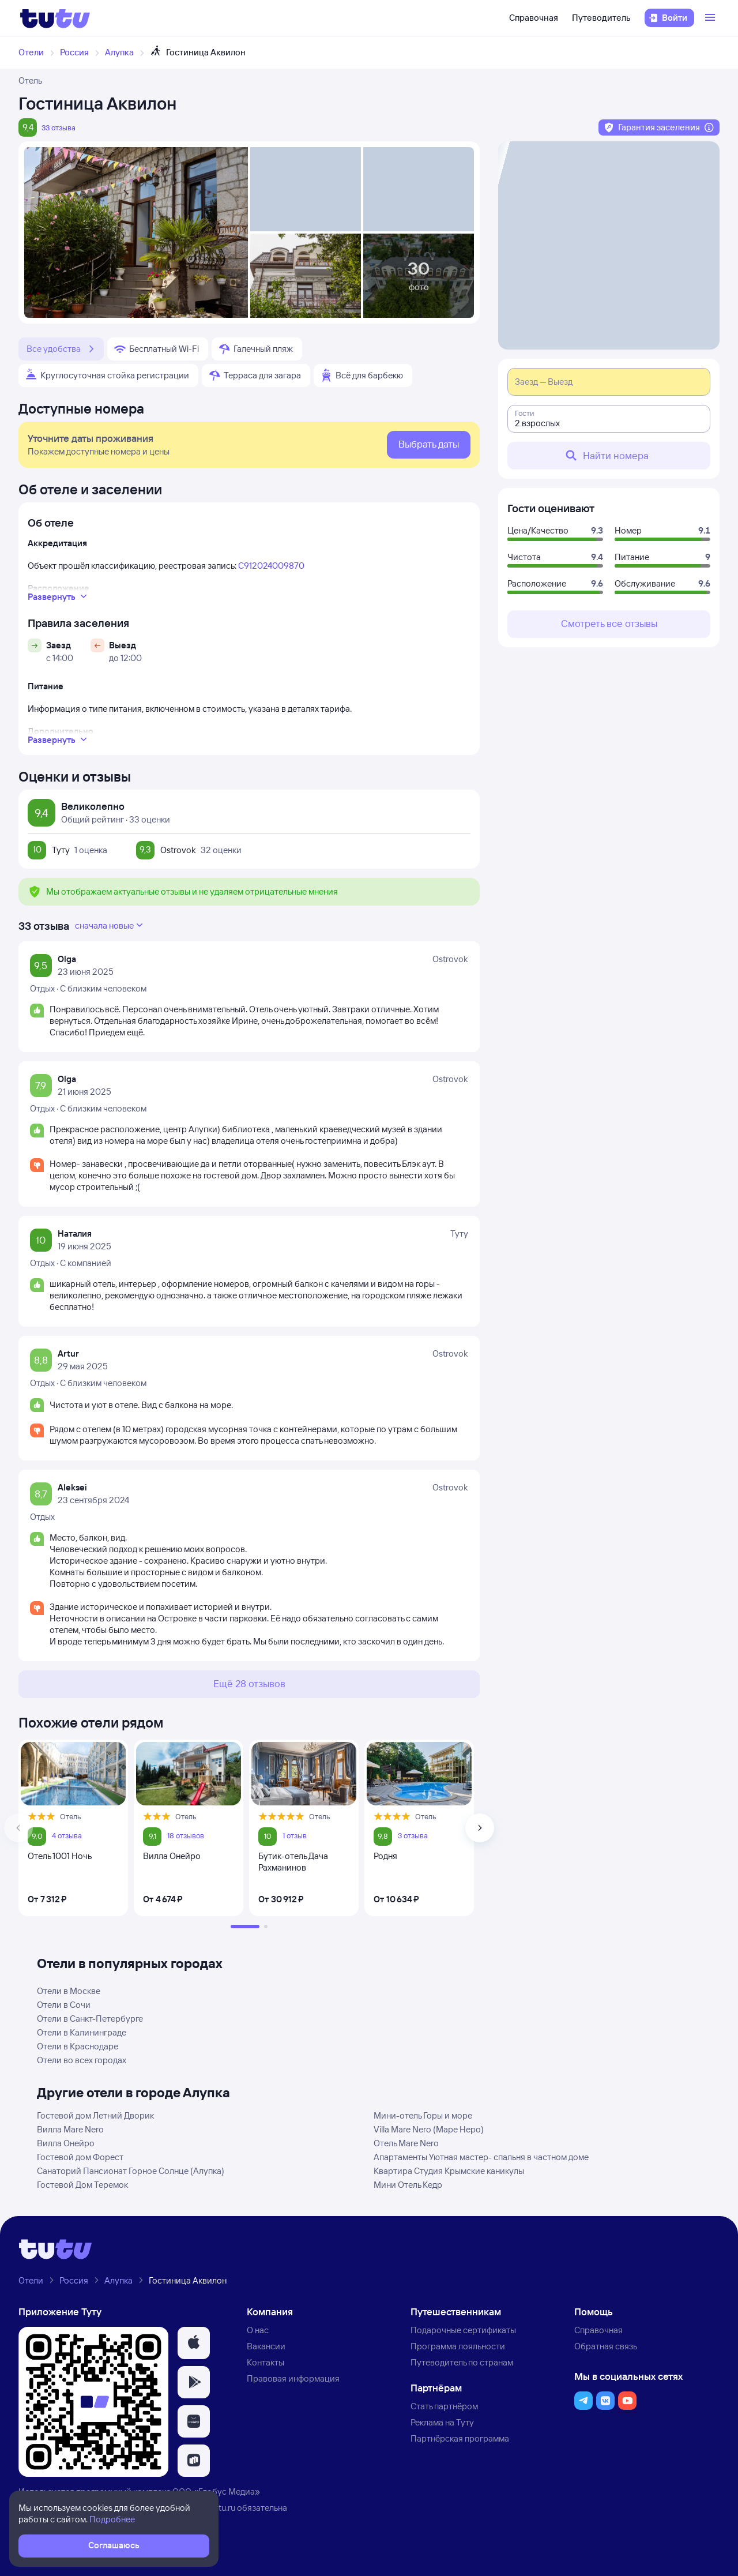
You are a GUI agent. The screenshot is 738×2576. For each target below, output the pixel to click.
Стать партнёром (444, 2406)
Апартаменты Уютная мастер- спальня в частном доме (481, 2156)
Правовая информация (293, 2378)
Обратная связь (605, 2346)
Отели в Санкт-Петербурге (90, 2018)
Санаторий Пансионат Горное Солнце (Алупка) (130, 2170)
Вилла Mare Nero (70, 2129)
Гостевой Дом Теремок (82, 2184)
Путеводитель (601, 17)
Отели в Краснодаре (77, 2046)
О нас (258, 2330)
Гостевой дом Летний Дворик (95, 2115)
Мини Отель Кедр (408, 2184)
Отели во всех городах (81, 2060)
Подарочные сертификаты (463, 2330)
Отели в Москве (68, 1990)
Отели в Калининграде (81, 2032)
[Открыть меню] (711, 18)
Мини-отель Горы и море (423, 2115)
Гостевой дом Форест (80, 2156)
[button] (194, 2343)
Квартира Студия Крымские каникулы (449, 2170)
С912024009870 (271, 565)
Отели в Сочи (64, 2004)
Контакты (265, 2362)
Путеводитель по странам (462, 2362)
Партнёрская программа (460, 2438)
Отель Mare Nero (406, 2143)
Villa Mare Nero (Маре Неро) (429, 2129)
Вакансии (266, 2346)
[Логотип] (55, 18)
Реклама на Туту (442, 2422)
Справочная (533, 17)
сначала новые (110, 925)
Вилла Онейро (66, 2143)
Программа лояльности (458, 2346)
